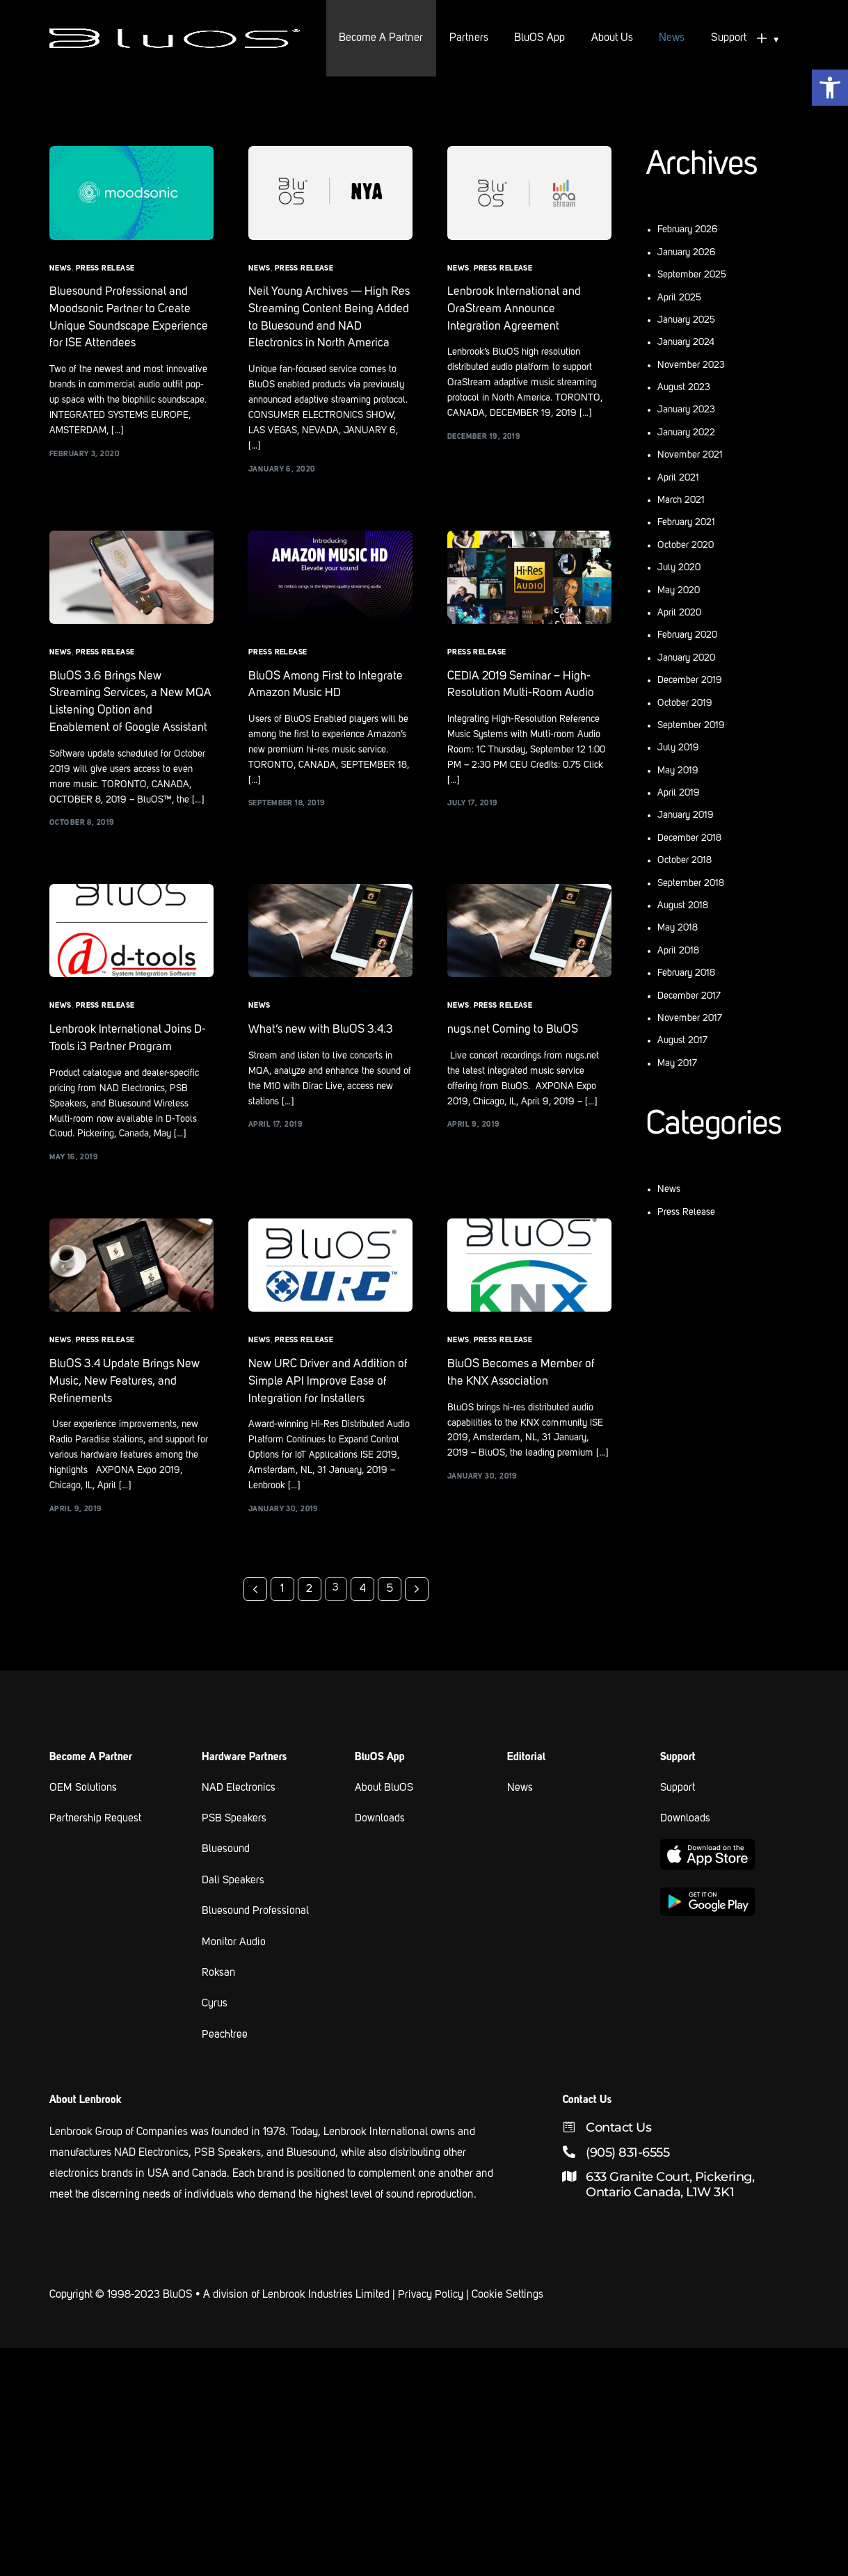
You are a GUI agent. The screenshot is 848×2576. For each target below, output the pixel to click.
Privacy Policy (430, 2321)
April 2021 (678, 478)
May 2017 (677, 1063)
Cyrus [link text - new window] (214, 2030)
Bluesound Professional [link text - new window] (256, 1939)
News (60, 269)
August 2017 (682, 1040)
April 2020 (679, 613)
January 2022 (686, 432)
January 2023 (686, 409)
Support (678, 1816)
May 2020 (678, 590)
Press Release (105, 269)
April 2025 (679, 298)
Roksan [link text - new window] (219, 2000)
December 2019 (689, 680)
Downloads (380, 1847)
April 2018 (678, 951)
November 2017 (689, 1018)
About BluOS (384, 1816)
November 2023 (691, 365)
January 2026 (686, 252)
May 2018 (677, 928)
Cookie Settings (507, 2321)
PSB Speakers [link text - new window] (235, 1847)
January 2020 (686, 658)
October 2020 (685, 545)
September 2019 (691, 725)
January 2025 (686, 320)
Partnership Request (95, 1847)
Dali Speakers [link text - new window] (234, 1908)
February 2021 (686, 522)
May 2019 (677, 770)
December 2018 (689, 838)
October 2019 (684, 703)
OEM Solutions (83, 1816)
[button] (830, 88)
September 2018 (690, 883)
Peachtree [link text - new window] (225, 2061)
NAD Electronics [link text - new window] (239, 1816)
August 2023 (683, 387)
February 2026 (687, 229)
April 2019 (678, 793)
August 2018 (682, 905)
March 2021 (681, 500)
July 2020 (679, 567)
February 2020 (687, 635)
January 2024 (685, 342)
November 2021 (690, 455)
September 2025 (691, 275)
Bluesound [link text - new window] (226, 1877)
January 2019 (685, 815)
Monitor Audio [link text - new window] (234, 1969)
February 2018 (686, 973)
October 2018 (684, 860)
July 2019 (678, 747)
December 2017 (689, 996)
